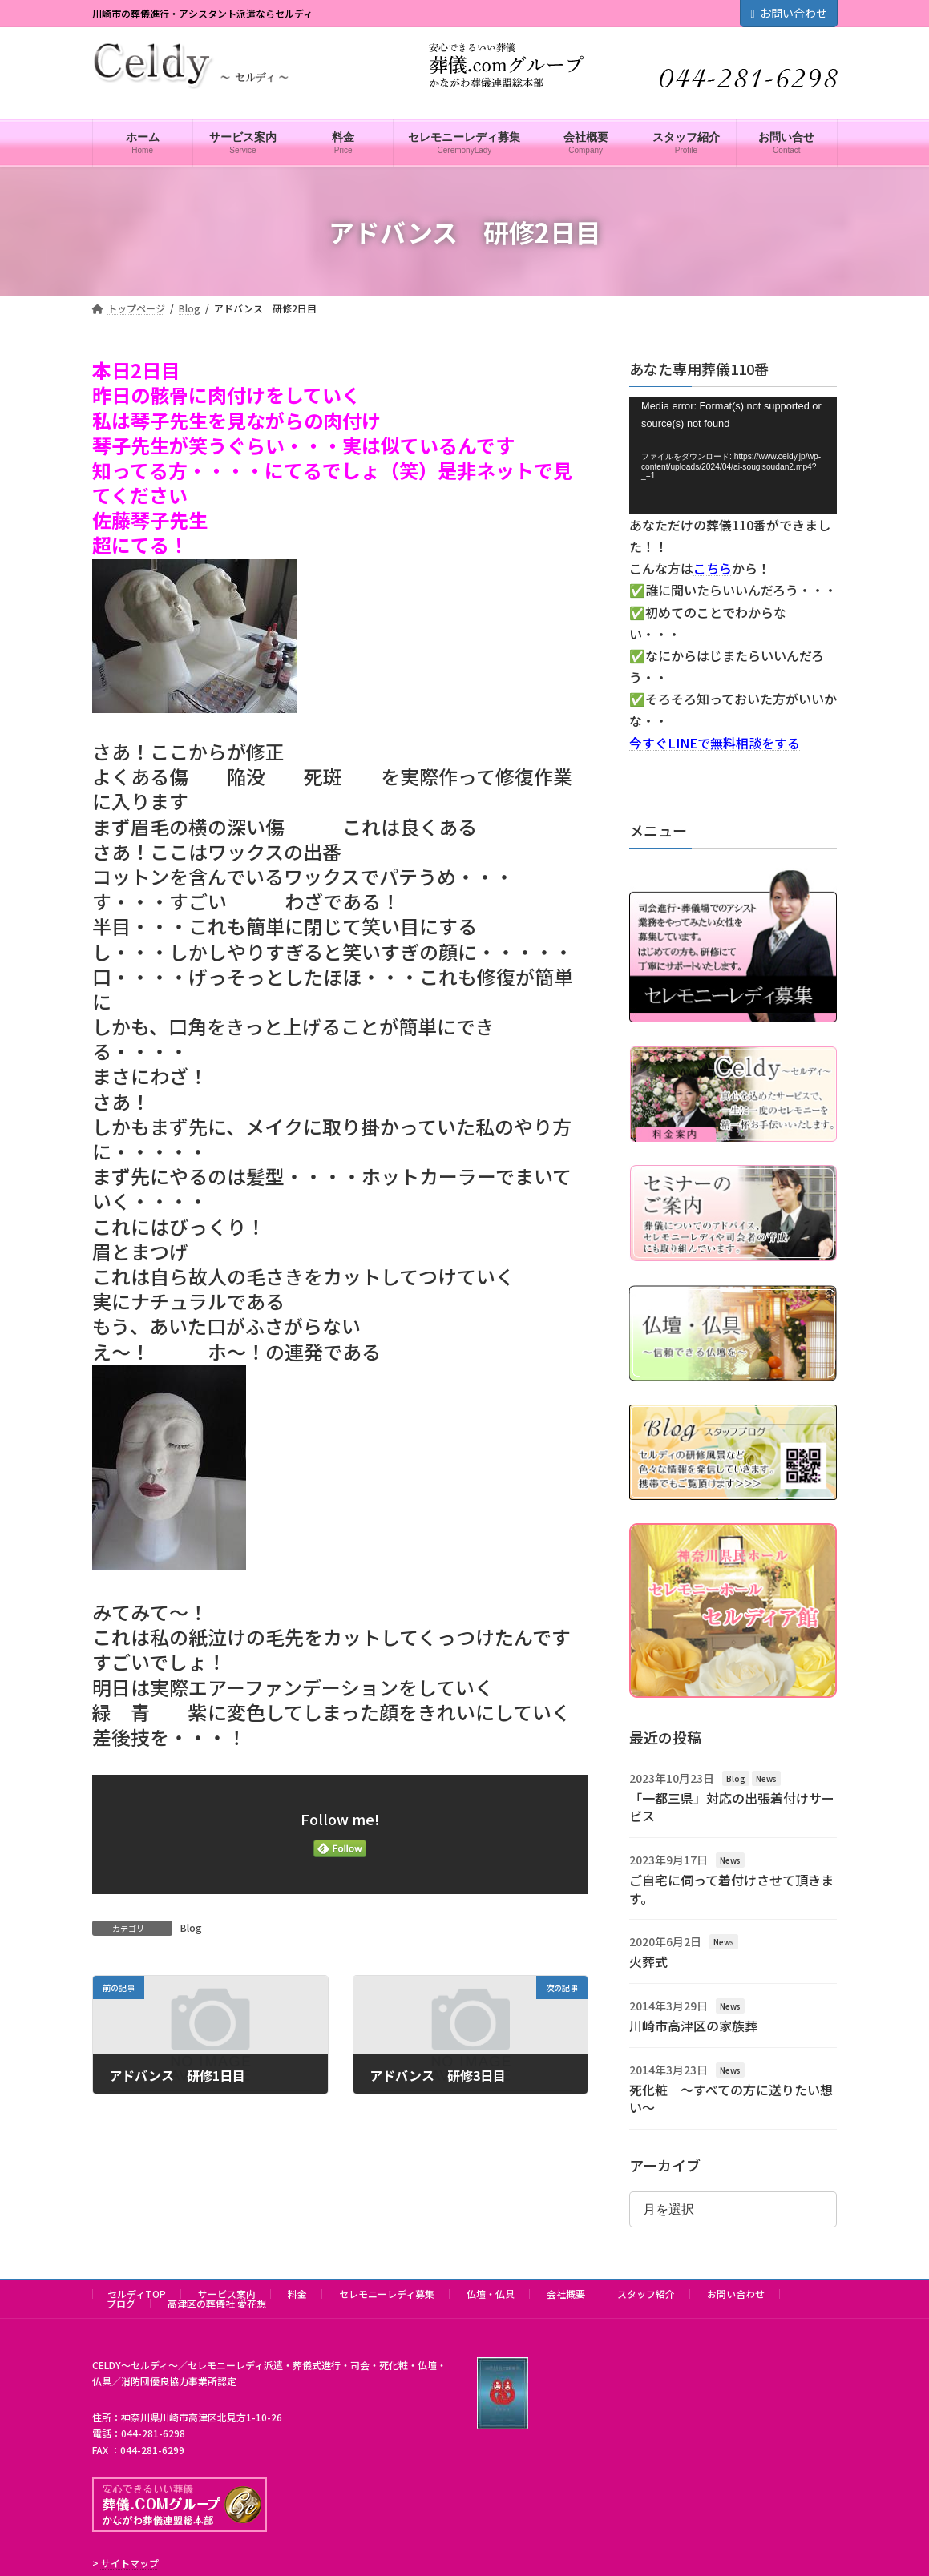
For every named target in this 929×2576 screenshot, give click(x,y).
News (766, 1778)
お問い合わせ (788, 13)
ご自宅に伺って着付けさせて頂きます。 (731, 1888)
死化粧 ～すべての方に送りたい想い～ (731, 2098)
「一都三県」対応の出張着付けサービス (731, 1806)
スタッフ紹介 (646, 2293)
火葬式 (648, 1962)
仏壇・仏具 (491, 2293)
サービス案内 (227, 2293)
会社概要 (566, 2293)
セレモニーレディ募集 (386, 2293)
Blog (191, 1927)
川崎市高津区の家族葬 (693, 2025)
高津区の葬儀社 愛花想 (217, 2303)
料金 (297, 2293)
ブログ (121, 2303)
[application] (733, 455)
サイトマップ (130, 2563)
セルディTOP (136, 2293)
